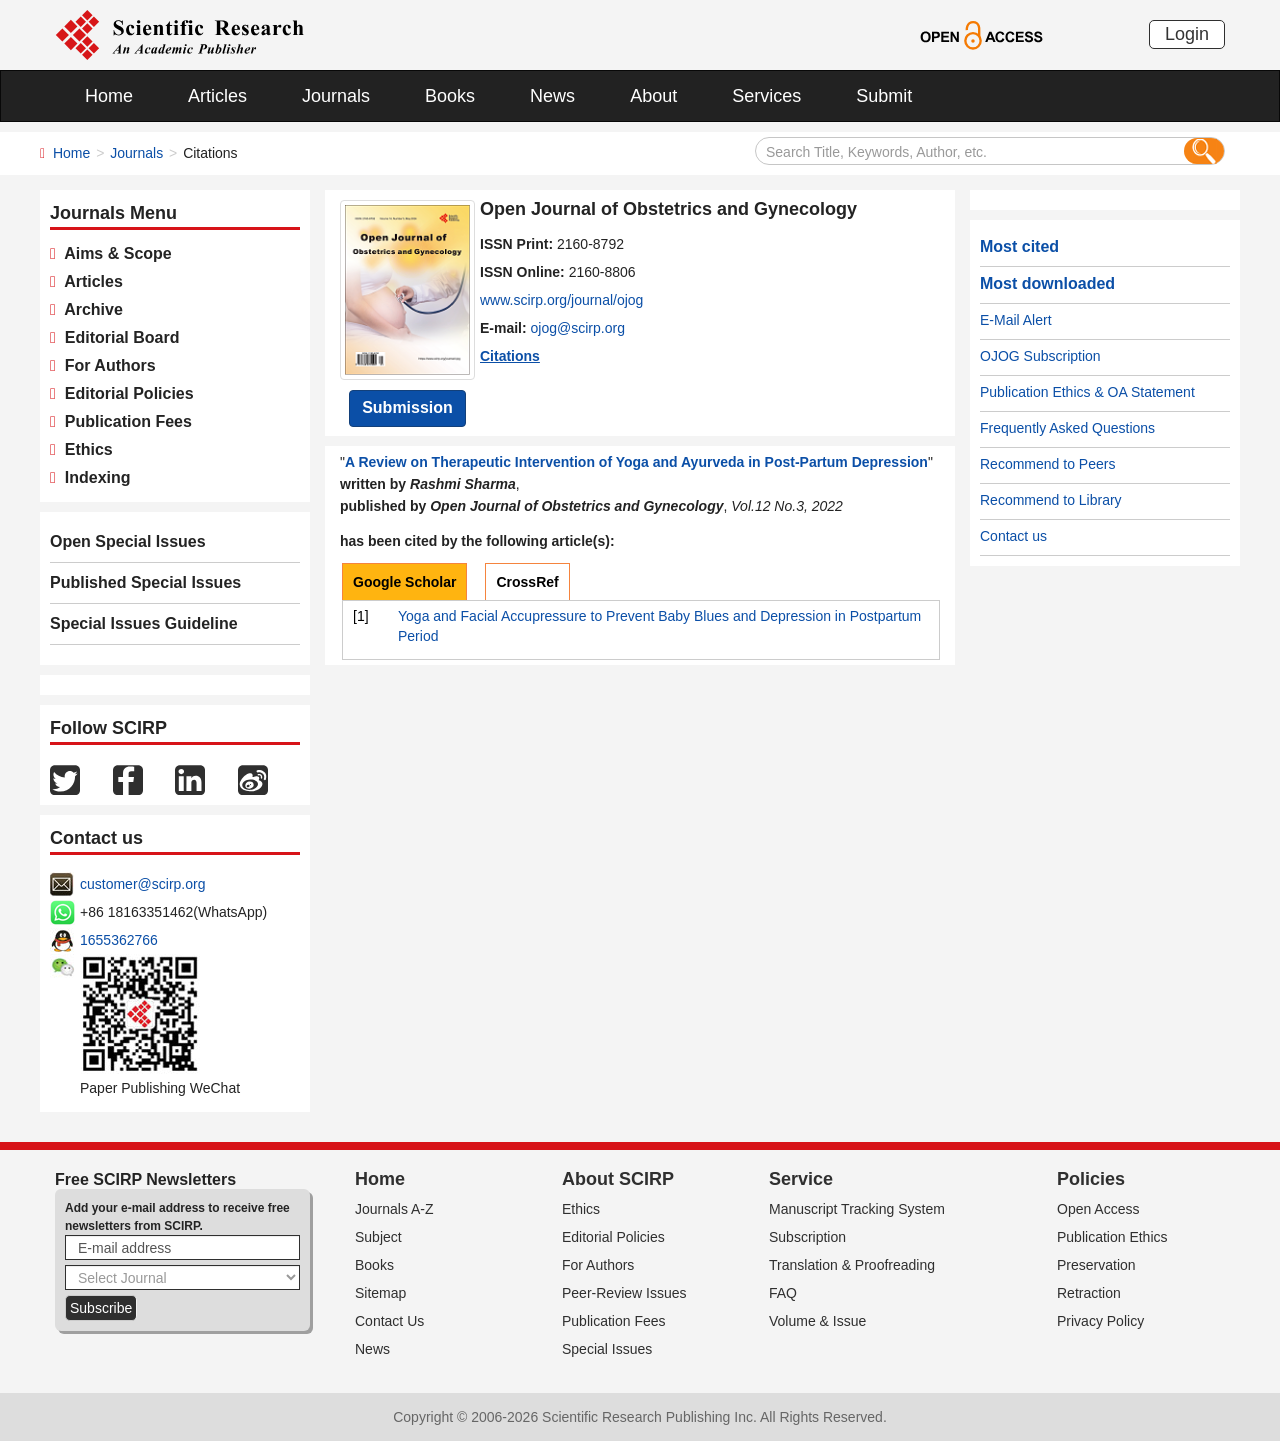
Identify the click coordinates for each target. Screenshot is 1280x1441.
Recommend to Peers (1047, 464)
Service (801, 1179)
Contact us (1013, 536)
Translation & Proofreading (852, 1265)
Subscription (807, 1237)
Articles (217, 96)
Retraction (1089, 1293)
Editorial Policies (125, 393)
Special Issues (607, 1349)
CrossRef (527, 582)
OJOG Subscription (1040, 356)
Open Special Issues (128, 541)
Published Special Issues (145, 582)
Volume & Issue (817, 1321)
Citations (510, 356)
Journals (336, 96)
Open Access (1098, 1209)
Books (450, 96)
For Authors (106, 365)
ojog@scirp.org (578, 328)
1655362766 (119, 940)
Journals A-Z (394, 1209)
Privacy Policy (1100, 1321)
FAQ (783, 1293)
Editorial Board (118, 337)
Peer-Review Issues (624, 1293)
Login (1187, 34)
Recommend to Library (1051, 500)
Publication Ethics (1112, 1237)
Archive (89, 309)
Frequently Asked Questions (1067, 428)
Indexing (93, 477)
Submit (884, 96)
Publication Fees (124, 421)
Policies (1091, 1179)
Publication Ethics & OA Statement (1087, 392)
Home (109, 96)
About (653, 96)
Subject (378, 1237)
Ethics (84, 449)
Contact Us (389, 1321)
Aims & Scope (114, 253)
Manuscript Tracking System (857, 1209)
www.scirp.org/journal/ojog (561, 300)
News (552, 96)
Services (766, 96)
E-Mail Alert (1016, 320)
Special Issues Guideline (144, 623)
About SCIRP (618, 1179)
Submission (407, 407)
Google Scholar (404, 582)
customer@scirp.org (142, 884)
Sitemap (380, 1293)
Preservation (1096, 1265)
